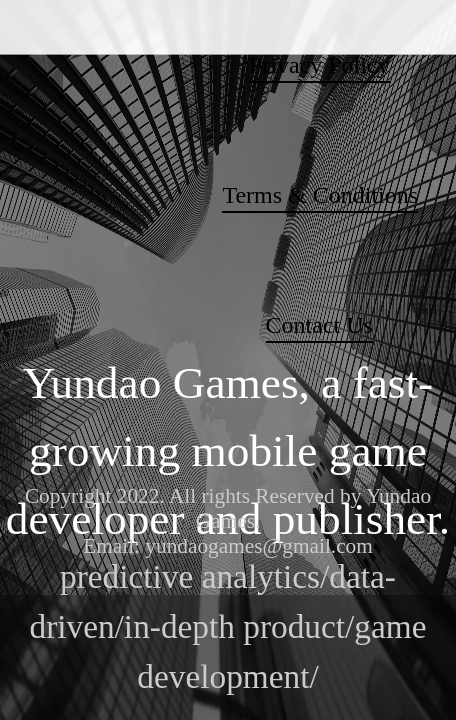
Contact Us (319, 325)
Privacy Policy (319, 65)
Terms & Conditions (320, 195)
